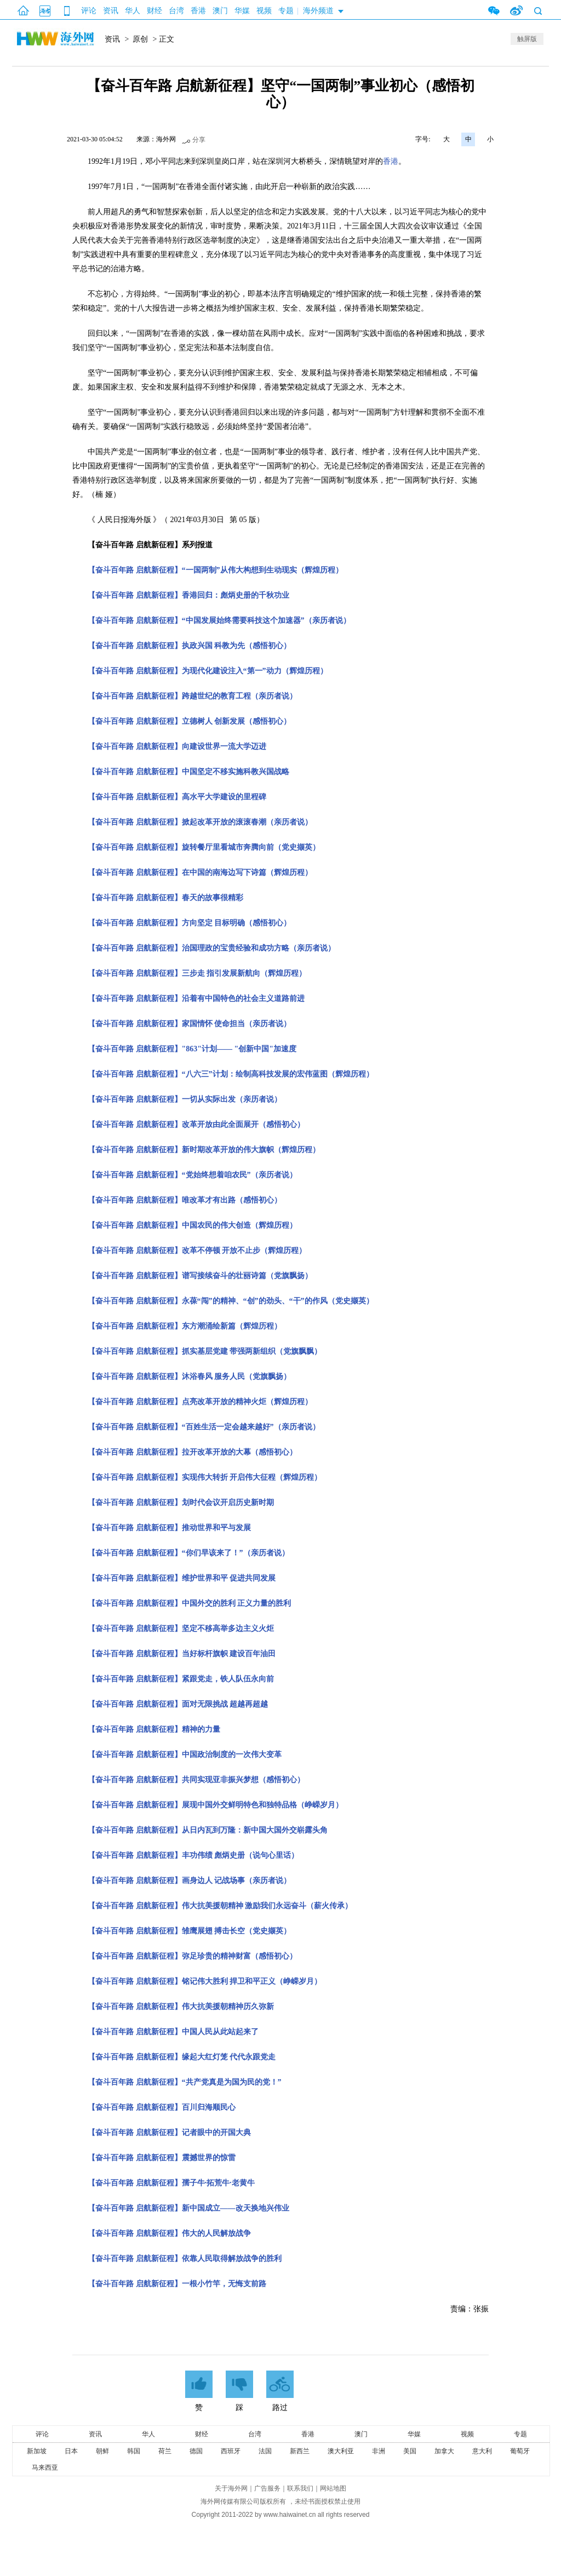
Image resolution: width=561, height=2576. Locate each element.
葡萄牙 (520, 2451)
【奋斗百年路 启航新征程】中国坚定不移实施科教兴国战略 (188, 772)
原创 (140, 39)
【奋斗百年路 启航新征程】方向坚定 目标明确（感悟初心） (189, 923)
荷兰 (164, 2451)
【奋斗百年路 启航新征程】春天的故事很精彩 (165, 898)
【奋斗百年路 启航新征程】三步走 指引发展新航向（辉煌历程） (197, 973)
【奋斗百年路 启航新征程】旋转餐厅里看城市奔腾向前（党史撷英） (204, 847)
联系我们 (300, 2488)
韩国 (133, 2451)
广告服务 (267, 2488)
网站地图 (333, 2488)
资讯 (110, 11)
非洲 (378, 2451)
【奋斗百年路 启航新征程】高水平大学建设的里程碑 (177, 797)
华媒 (242, 11)
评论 (88, 11)
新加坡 (37, 2451)
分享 (198, 140)
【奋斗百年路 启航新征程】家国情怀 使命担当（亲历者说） (189, 1024)
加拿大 (444, 2451)
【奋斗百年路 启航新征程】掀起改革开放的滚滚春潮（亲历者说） (200, 822)
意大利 (482, 2451)
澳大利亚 (341, 2451)
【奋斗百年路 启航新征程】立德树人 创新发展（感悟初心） (189, 721)
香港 (198, 11)
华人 (132, 11)
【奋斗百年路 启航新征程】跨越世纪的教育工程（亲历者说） (192, 696)
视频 (264, 11)
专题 (286, 11)
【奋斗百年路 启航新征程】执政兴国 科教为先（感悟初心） (189, 646)
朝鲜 (102, 2451)
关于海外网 (231, 2488)
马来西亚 (45, 2467)
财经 (154, 11)
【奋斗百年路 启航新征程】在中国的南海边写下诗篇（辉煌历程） (200, 872)
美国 (409, 2451)
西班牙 (231, 2451)
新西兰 (300, 2451)
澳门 (220, 11)
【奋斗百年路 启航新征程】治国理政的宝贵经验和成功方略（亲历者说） (211, 948)
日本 (71, 2451)
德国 (196, 2451)
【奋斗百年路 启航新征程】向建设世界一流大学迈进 (177, 746)
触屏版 (527, 39)
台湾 (176, 11)
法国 (265, 2451)
